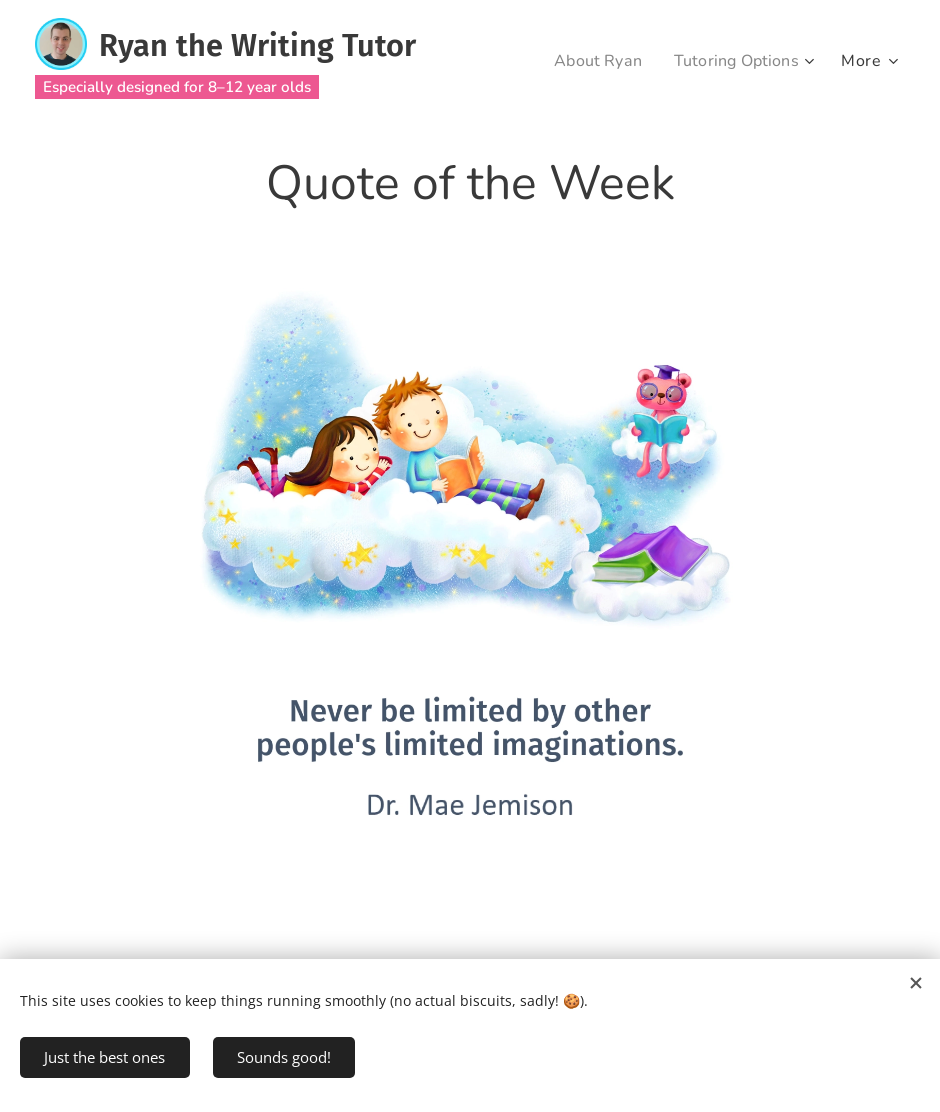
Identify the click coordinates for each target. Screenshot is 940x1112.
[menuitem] (590, 61)
